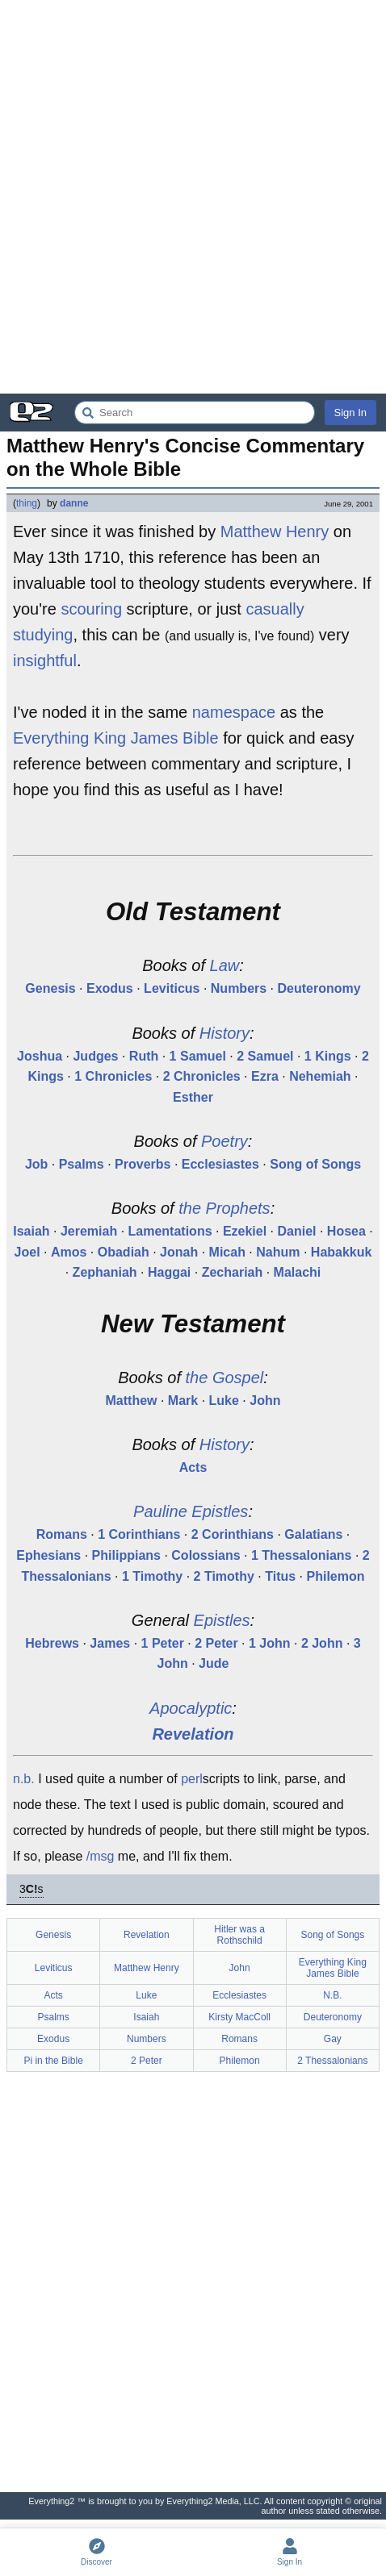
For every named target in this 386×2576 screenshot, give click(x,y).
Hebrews (52, 1643)
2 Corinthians (232, 1534)
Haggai (169, 1272)
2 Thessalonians (332, 2060)
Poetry (224, 1141)
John (265, 1400)
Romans (61, 1534)
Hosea (346, 1231)
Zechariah (232, 1272)
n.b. (24, 1779)
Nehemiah (319, 1076)
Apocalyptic (190, 1708)
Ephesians (48, 1555)
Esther (193, 1097)
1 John (270, 1643)
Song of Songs (315, 1164)
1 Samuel (198, 1056)
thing (26, 503)
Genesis (50, 988)
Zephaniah (105, 1272)
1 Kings (327, 1056)
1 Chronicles (113, 1076)
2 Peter (216, 1643)
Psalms (81, 1164)
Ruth (143, 1056)
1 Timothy (152, 1576)
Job (36, 1164)
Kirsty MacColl (239, 2017)
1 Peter (162, 1643)
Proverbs (142, 1164)
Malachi (297, 1272)
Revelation (192, 1734)
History (224, 1033)
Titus (280, 1576)
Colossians (205, 1555)
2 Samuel (265, 1056)
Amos (68, 1252)
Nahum (278, 1252)
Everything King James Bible (116, 738)
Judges (95, 1056)
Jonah (179, 1252)
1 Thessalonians (301, 1555)
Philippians (126, 1555)
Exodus (109, 988)
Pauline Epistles (190, 1511)
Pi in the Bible (52, 2060)
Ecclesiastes (220, 1164)
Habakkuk (341, 1252)
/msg (100, 1856)
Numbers (238, 988)
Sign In (350, 412)
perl (192, 1779)
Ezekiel (244, 1231)
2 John (322, 1643)
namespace (233, 712)
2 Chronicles (202, 1076)
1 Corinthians (139, 1534)
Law (225, 965)
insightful (45, 660)
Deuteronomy (319, 988)
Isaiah (31, 1231)
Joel (27, 1252)
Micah (227, 1252)
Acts (193, 1467)
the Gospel (225, 1377)
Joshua (39, 1056)
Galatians (313, 1534)
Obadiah (123, 1252)
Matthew (131, 1400)
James (110, 1643)
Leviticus (171, 988)
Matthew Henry (274, 531)
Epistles (222, 1620)
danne (74, 503)
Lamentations (170, 1231)
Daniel (297, 1231)
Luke (224, 1400)
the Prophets (224, 1208)
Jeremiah (89, 1231)
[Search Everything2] (194, 412)
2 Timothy (224, 1576)
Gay (333, 2039)
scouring (91, 609)
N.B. (332, 1995)
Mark (183, 1400)
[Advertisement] (193, 197)
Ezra (265, 1076)
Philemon (336, 1576)
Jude (214, 1663)
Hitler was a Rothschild (239, 1935)
